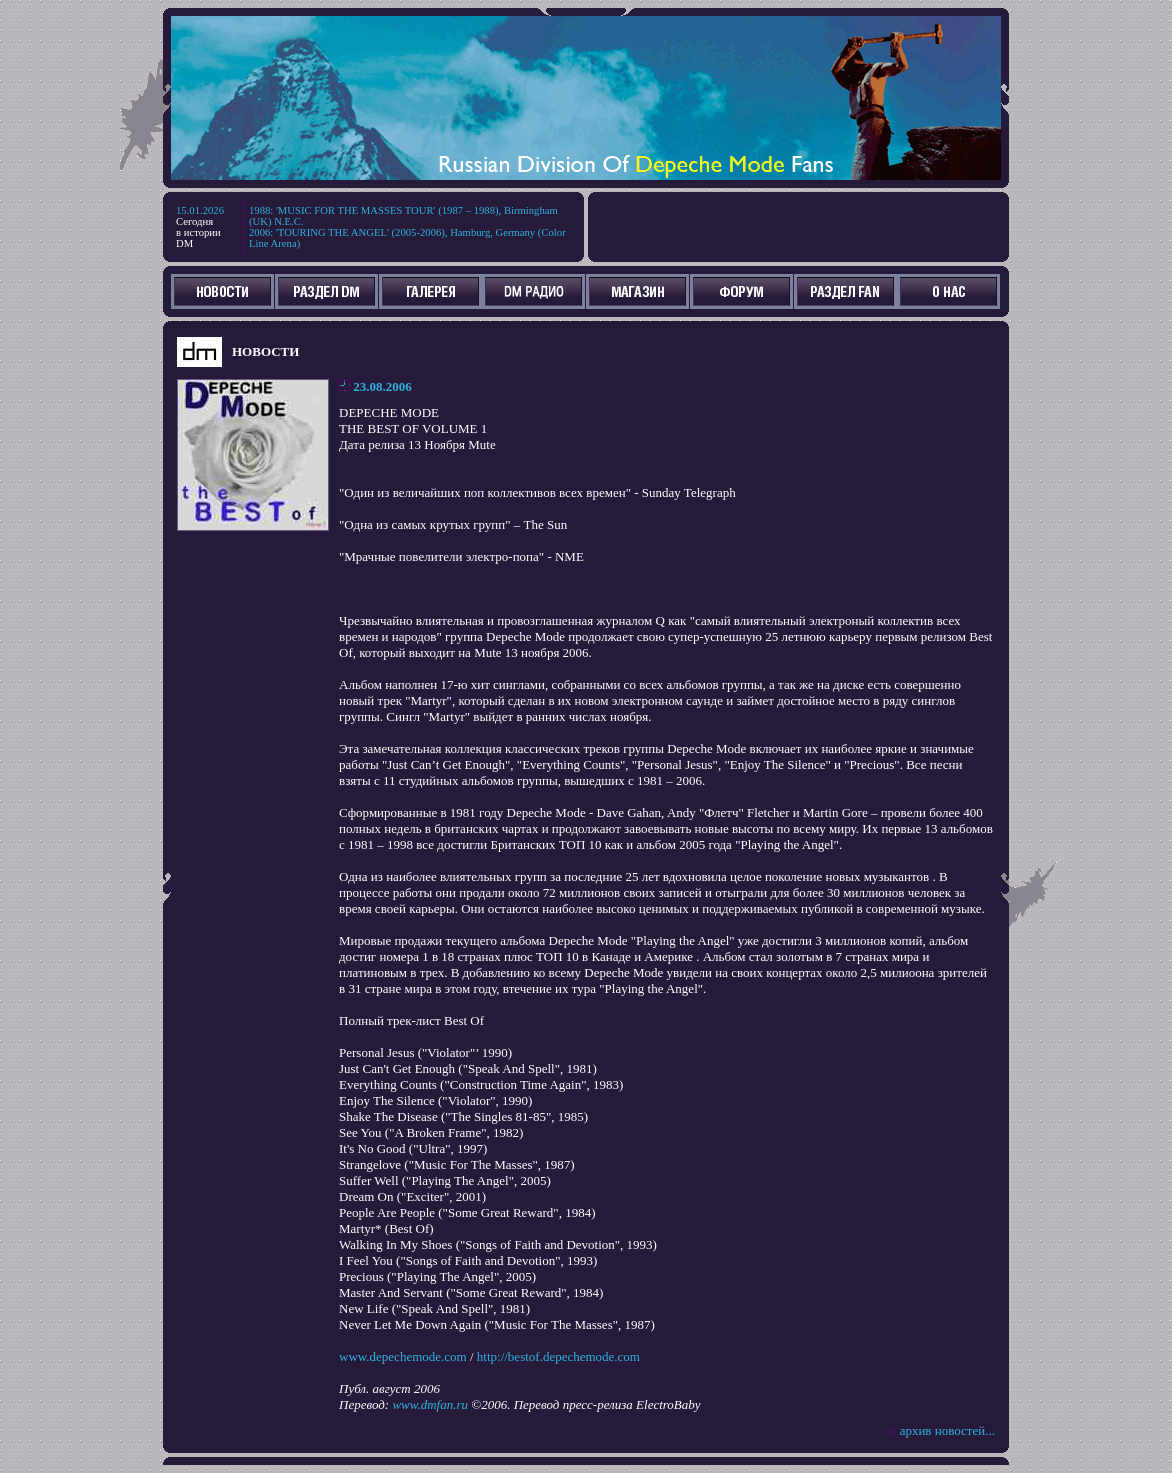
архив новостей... (947, 1430)
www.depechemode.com (403, 1356)
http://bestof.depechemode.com (558, 1356)
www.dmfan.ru (430, 1404)
